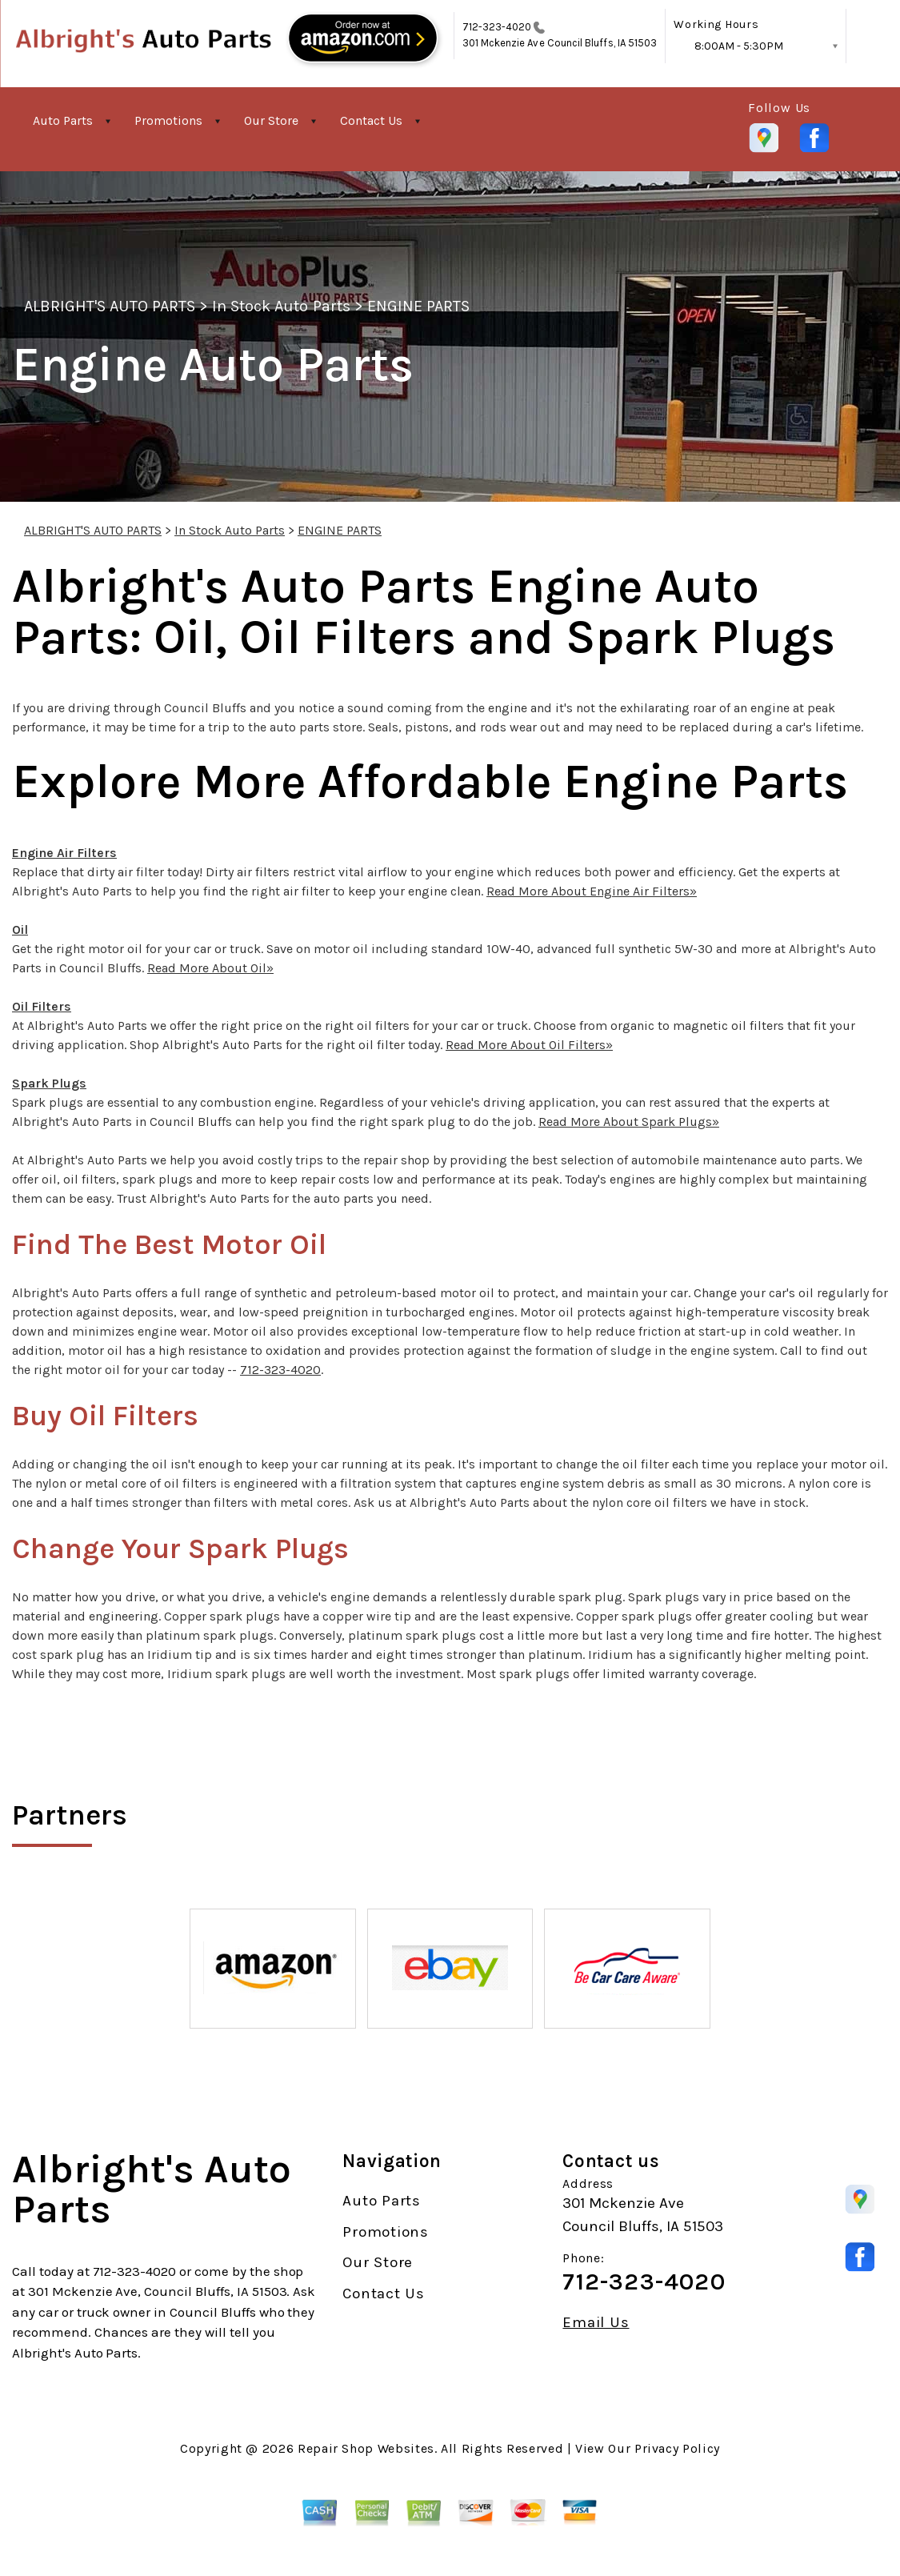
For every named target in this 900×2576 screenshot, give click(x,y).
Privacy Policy (677, 2448)
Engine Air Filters (64, 852)
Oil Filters (41, 1006)
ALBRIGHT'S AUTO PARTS (109, 306)
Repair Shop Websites (366, 2448)
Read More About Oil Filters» (529, 1044)
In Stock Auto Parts (281, 306)
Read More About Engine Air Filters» (591, 891)
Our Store (271, 120)
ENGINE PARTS (418, 306)
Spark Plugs (49, 1083)
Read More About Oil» (210, 968)
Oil (20, 929)
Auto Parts (63, 120)
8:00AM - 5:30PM (738, 46)
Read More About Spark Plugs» (628, 1121)
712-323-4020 (497, 27)
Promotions (168, 120)
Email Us (595, 2322)
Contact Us (371, 120)
